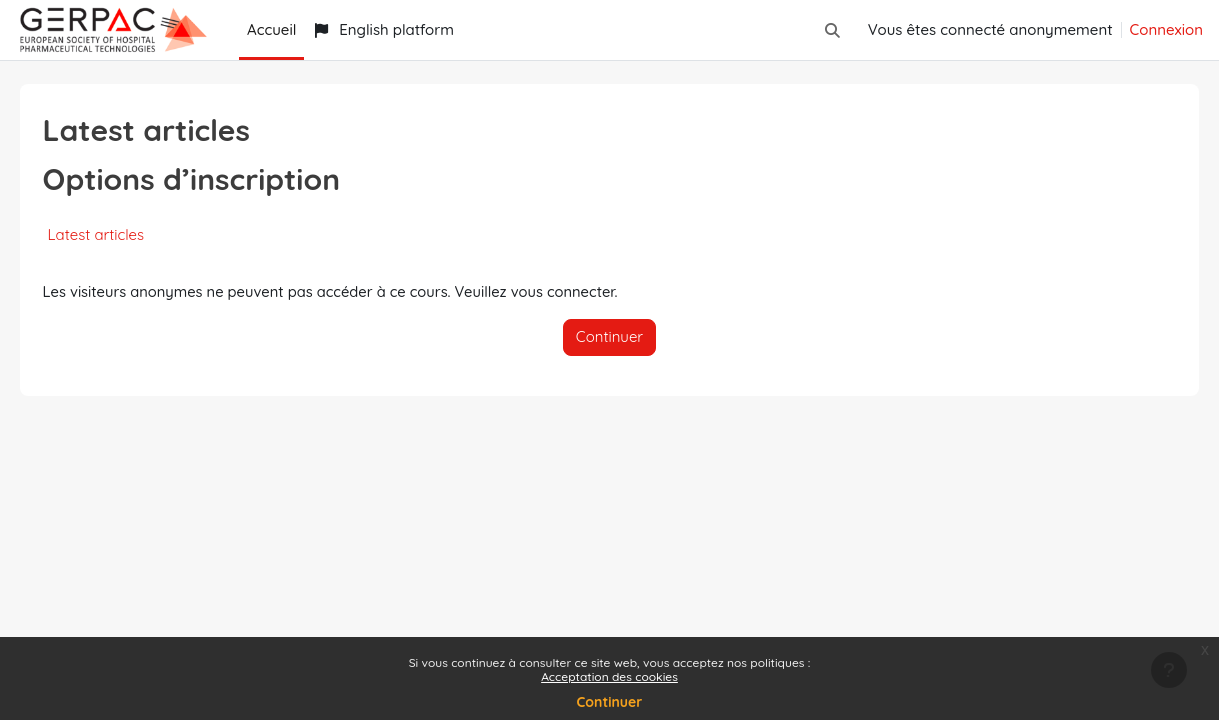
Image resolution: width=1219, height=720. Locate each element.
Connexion (1166, 29)
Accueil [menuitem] (271, 29)
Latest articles (124, 234)
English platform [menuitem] (383, 29)
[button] (832, 30)
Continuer (610, 702)
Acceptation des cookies (609, 676)
